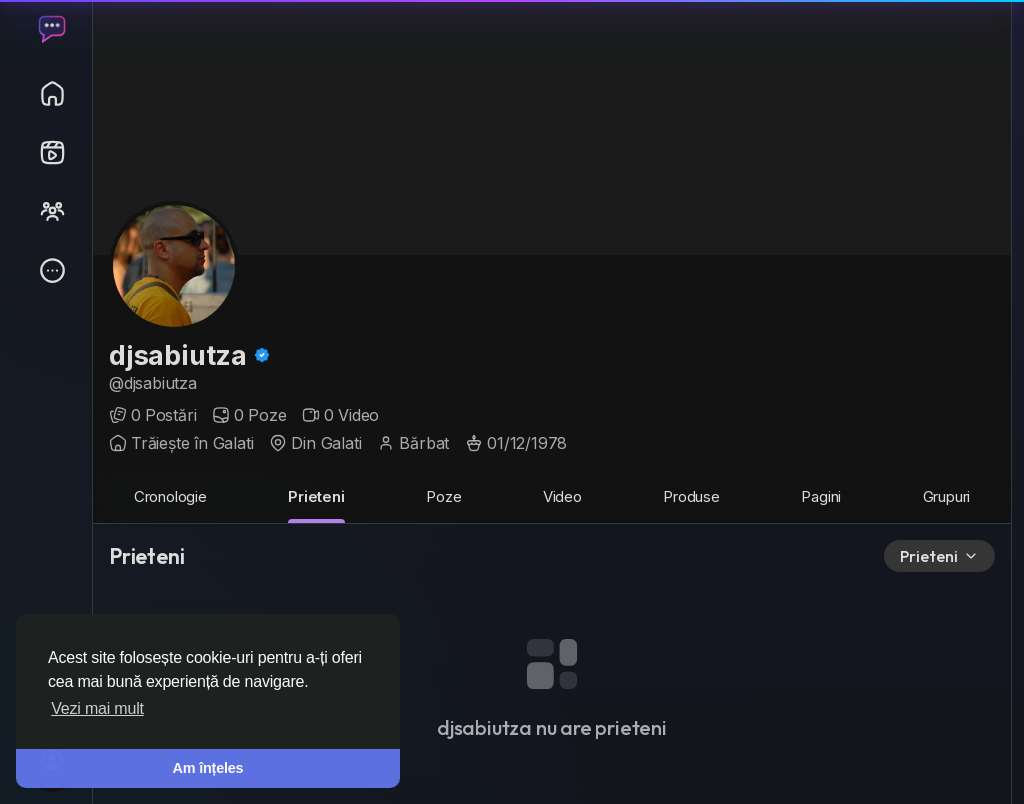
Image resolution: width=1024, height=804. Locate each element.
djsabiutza (181, 355)
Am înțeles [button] (208, 768)
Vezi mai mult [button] (97, 708)
